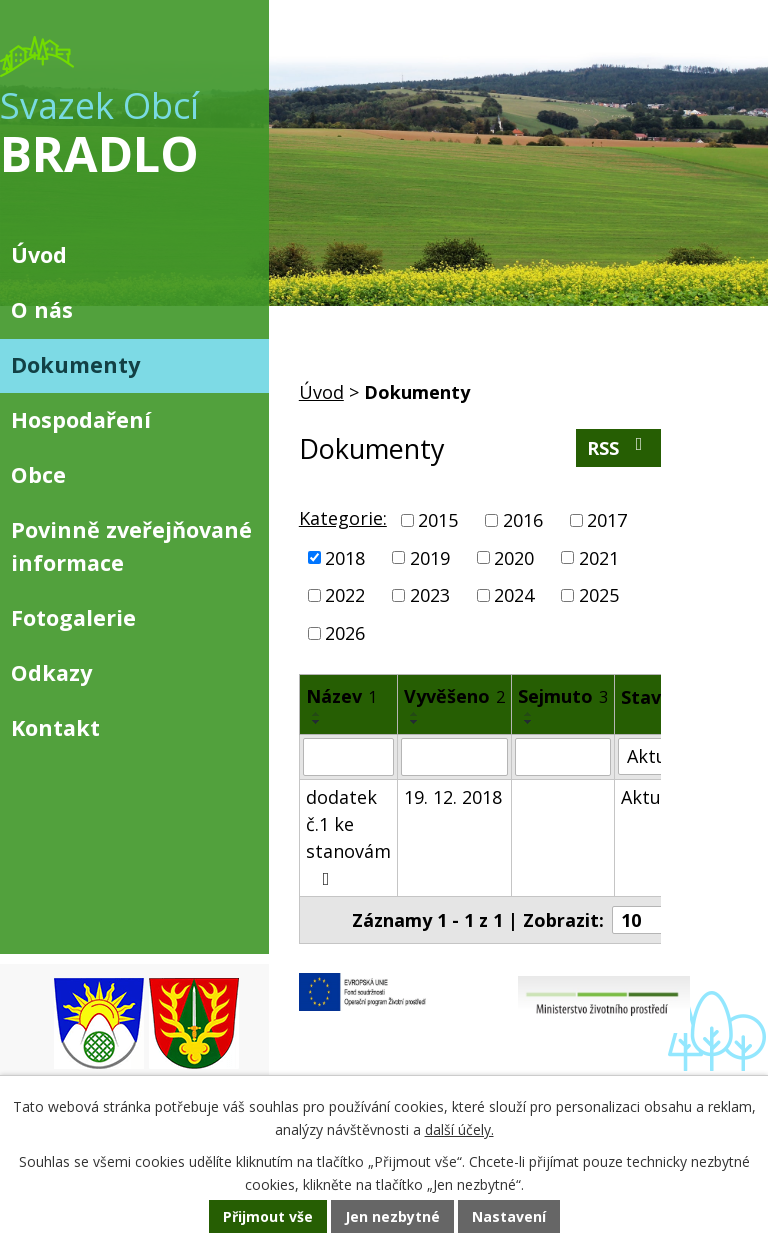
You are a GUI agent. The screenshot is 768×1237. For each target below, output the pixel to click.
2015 (438, 520)
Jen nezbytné (392, 1216)
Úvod (321, 392)
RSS (619, 447)
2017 (607, 520)
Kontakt (55, 727)
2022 (345, 595)
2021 (599, 557)
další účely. (459, 1129)
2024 (514, 595)
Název (341, 696)
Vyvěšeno (454, 696)
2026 (345, 633)
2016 (523, 520)
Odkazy (51, 672)
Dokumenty (75, 364)
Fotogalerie (73, 617)
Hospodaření (81, 419)
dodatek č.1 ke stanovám (348, 836)
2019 (430, 557)
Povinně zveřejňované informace (131, 545)
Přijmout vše (268, 1216)
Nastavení (509, 1216)
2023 (430, 595)
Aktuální (656, 797)
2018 (345, 557)
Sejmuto (563, 696)
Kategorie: (343, 518)
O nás (42, 309)
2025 (599, 595)
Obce (38, 474)
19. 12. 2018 (453, 797)
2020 (514, 557)
